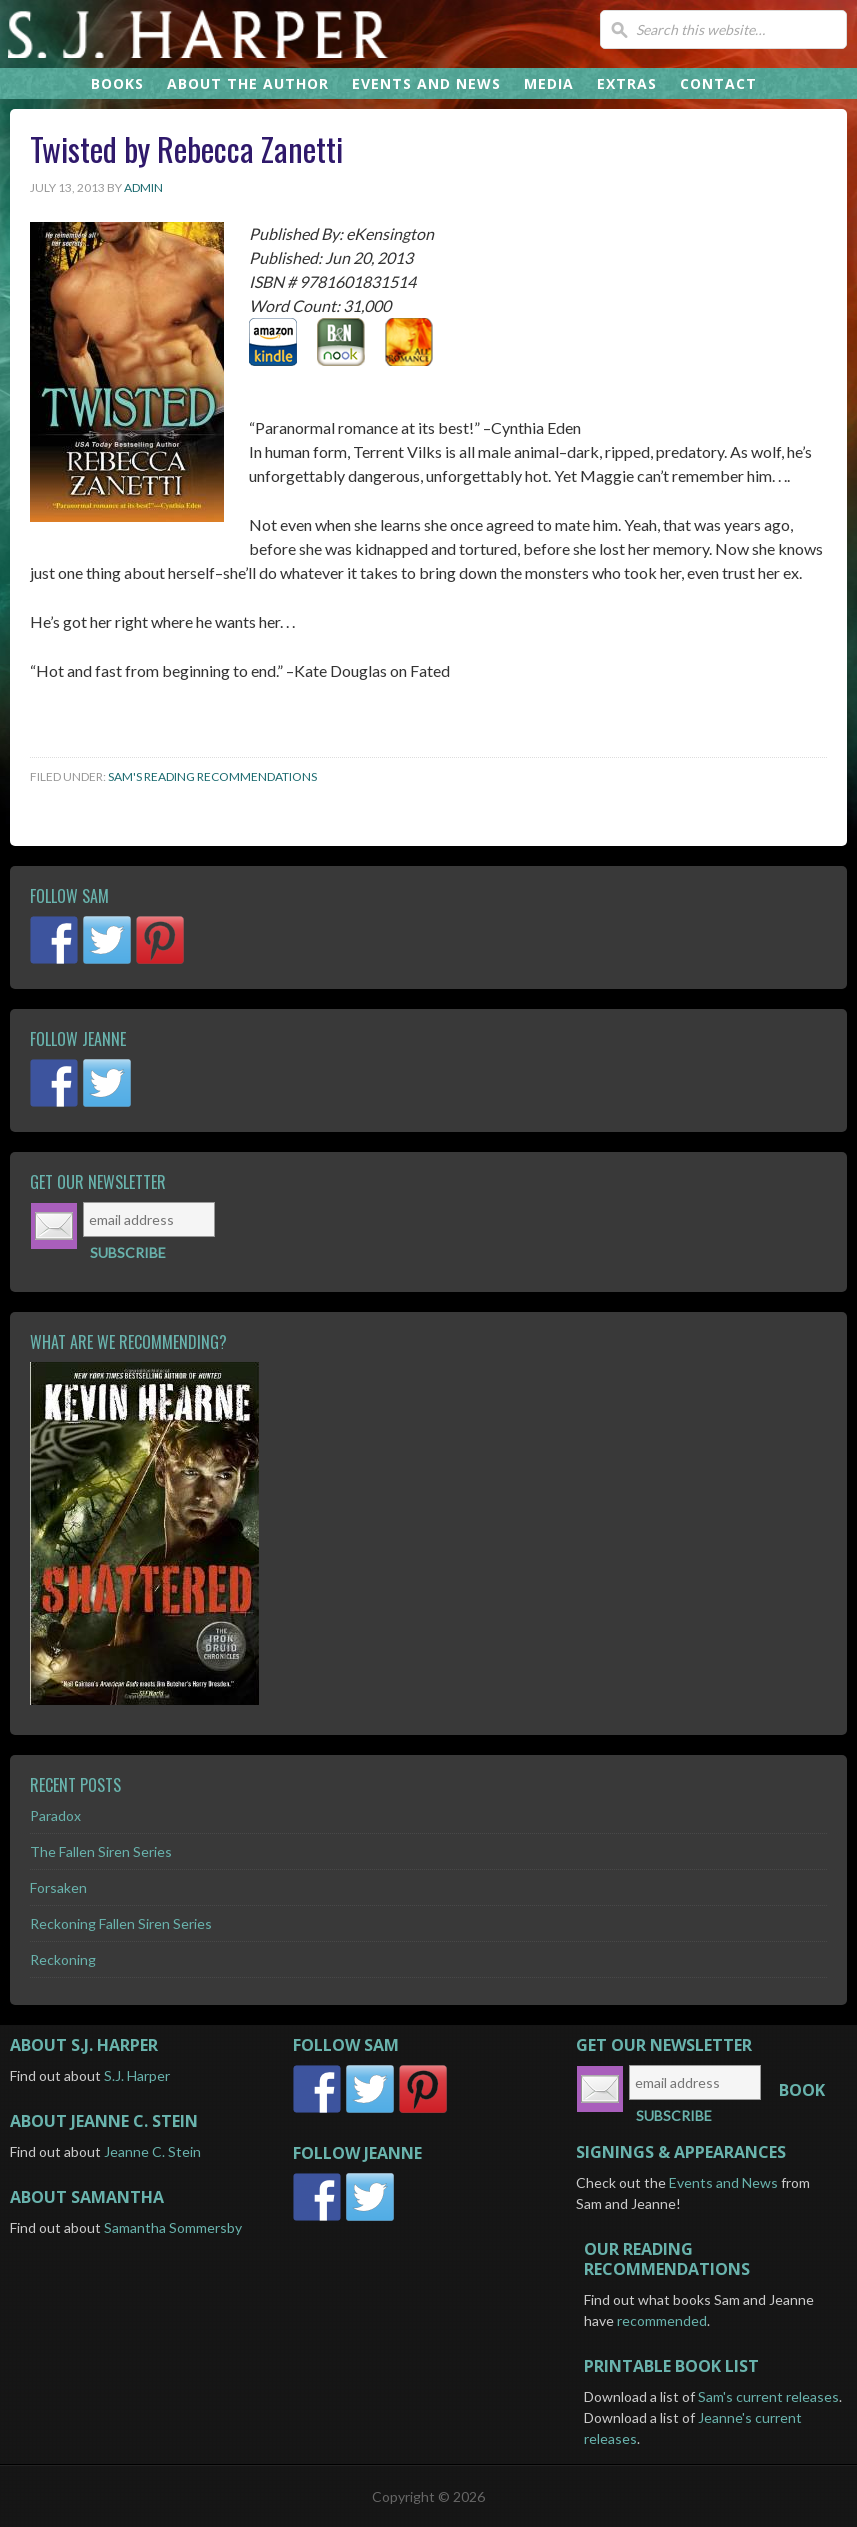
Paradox (55, 1815)
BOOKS (117, 83)
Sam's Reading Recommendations (212, 776)
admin (143, 187)
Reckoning (63, 1959)
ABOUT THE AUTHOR (248, 83)
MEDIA (549, 83)
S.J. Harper (275, 34)
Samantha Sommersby (173, 2227)
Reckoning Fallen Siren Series (121, 1923)
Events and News (723, 2182)
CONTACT (718, 83)
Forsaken (58, 1887)
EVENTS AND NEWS (426, 83)
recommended (662, 2320)
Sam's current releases (768, 2396)
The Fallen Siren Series (101, 1851)
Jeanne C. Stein (152, 2151)
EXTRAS (627, 83)
